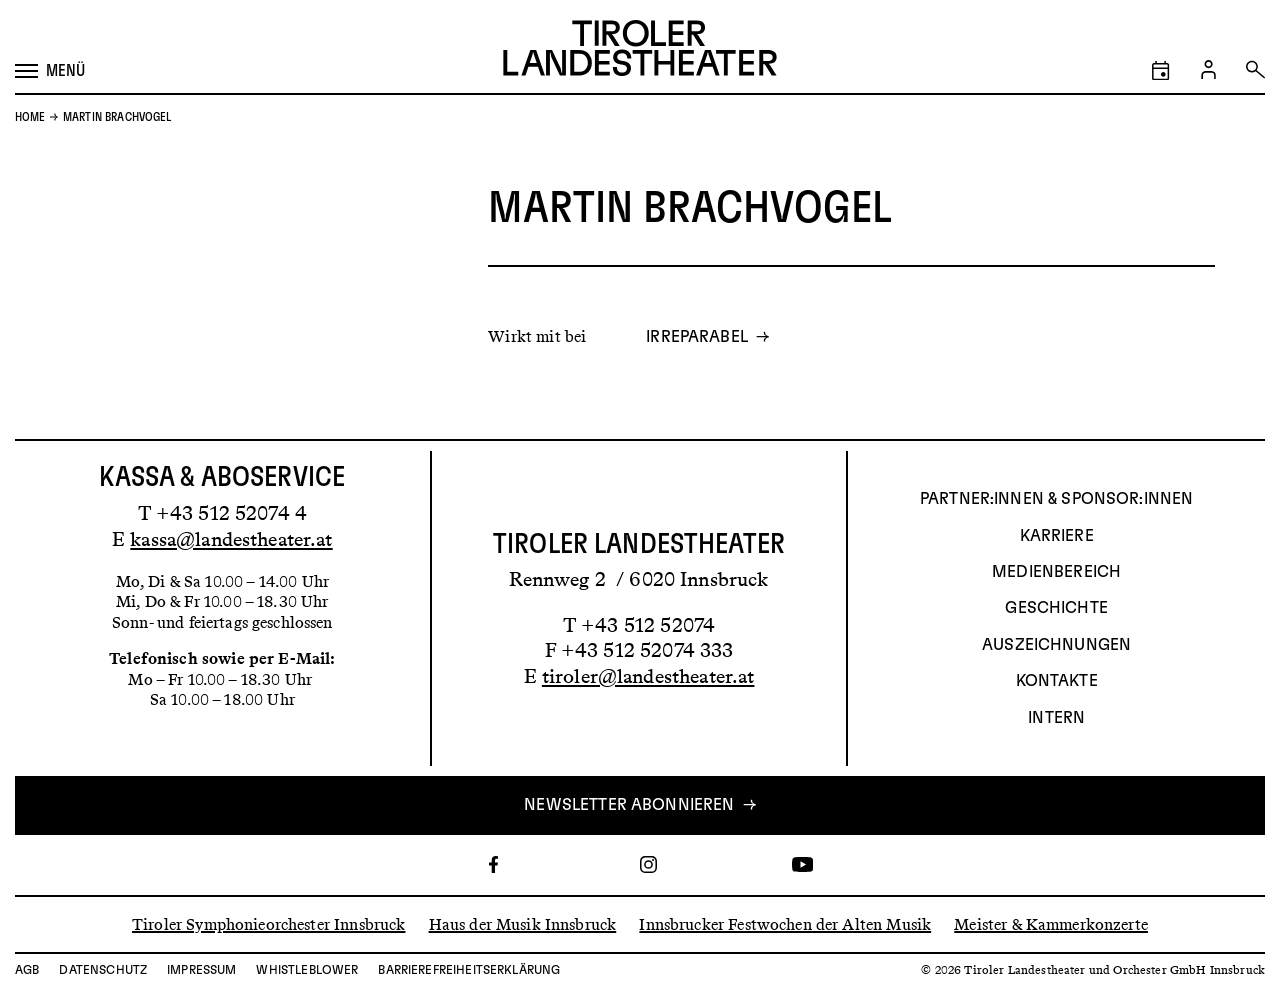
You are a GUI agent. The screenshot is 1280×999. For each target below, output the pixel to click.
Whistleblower (307, 970)
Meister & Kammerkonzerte (1051, 923)
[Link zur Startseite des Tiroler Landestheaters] (640, 50)
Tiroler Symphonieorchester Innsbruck (268, 923)
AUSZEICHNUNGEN (1056, 645)
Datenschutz (103, 970)
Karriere (1057, 536)
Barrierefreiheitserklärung (469, 970)
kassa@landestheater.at (231, 539)
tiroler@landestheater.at (648, 676)
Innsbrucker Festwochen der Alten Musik (785, 923)
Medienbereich (1056, 572)
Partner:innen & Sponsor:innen (1056, 499)
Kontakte (1057, 681)
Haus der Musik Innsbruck (523, 923)
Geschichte (1056, 608)
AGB (27, 970)
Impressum (201, 970)
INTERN (1056, 718)
